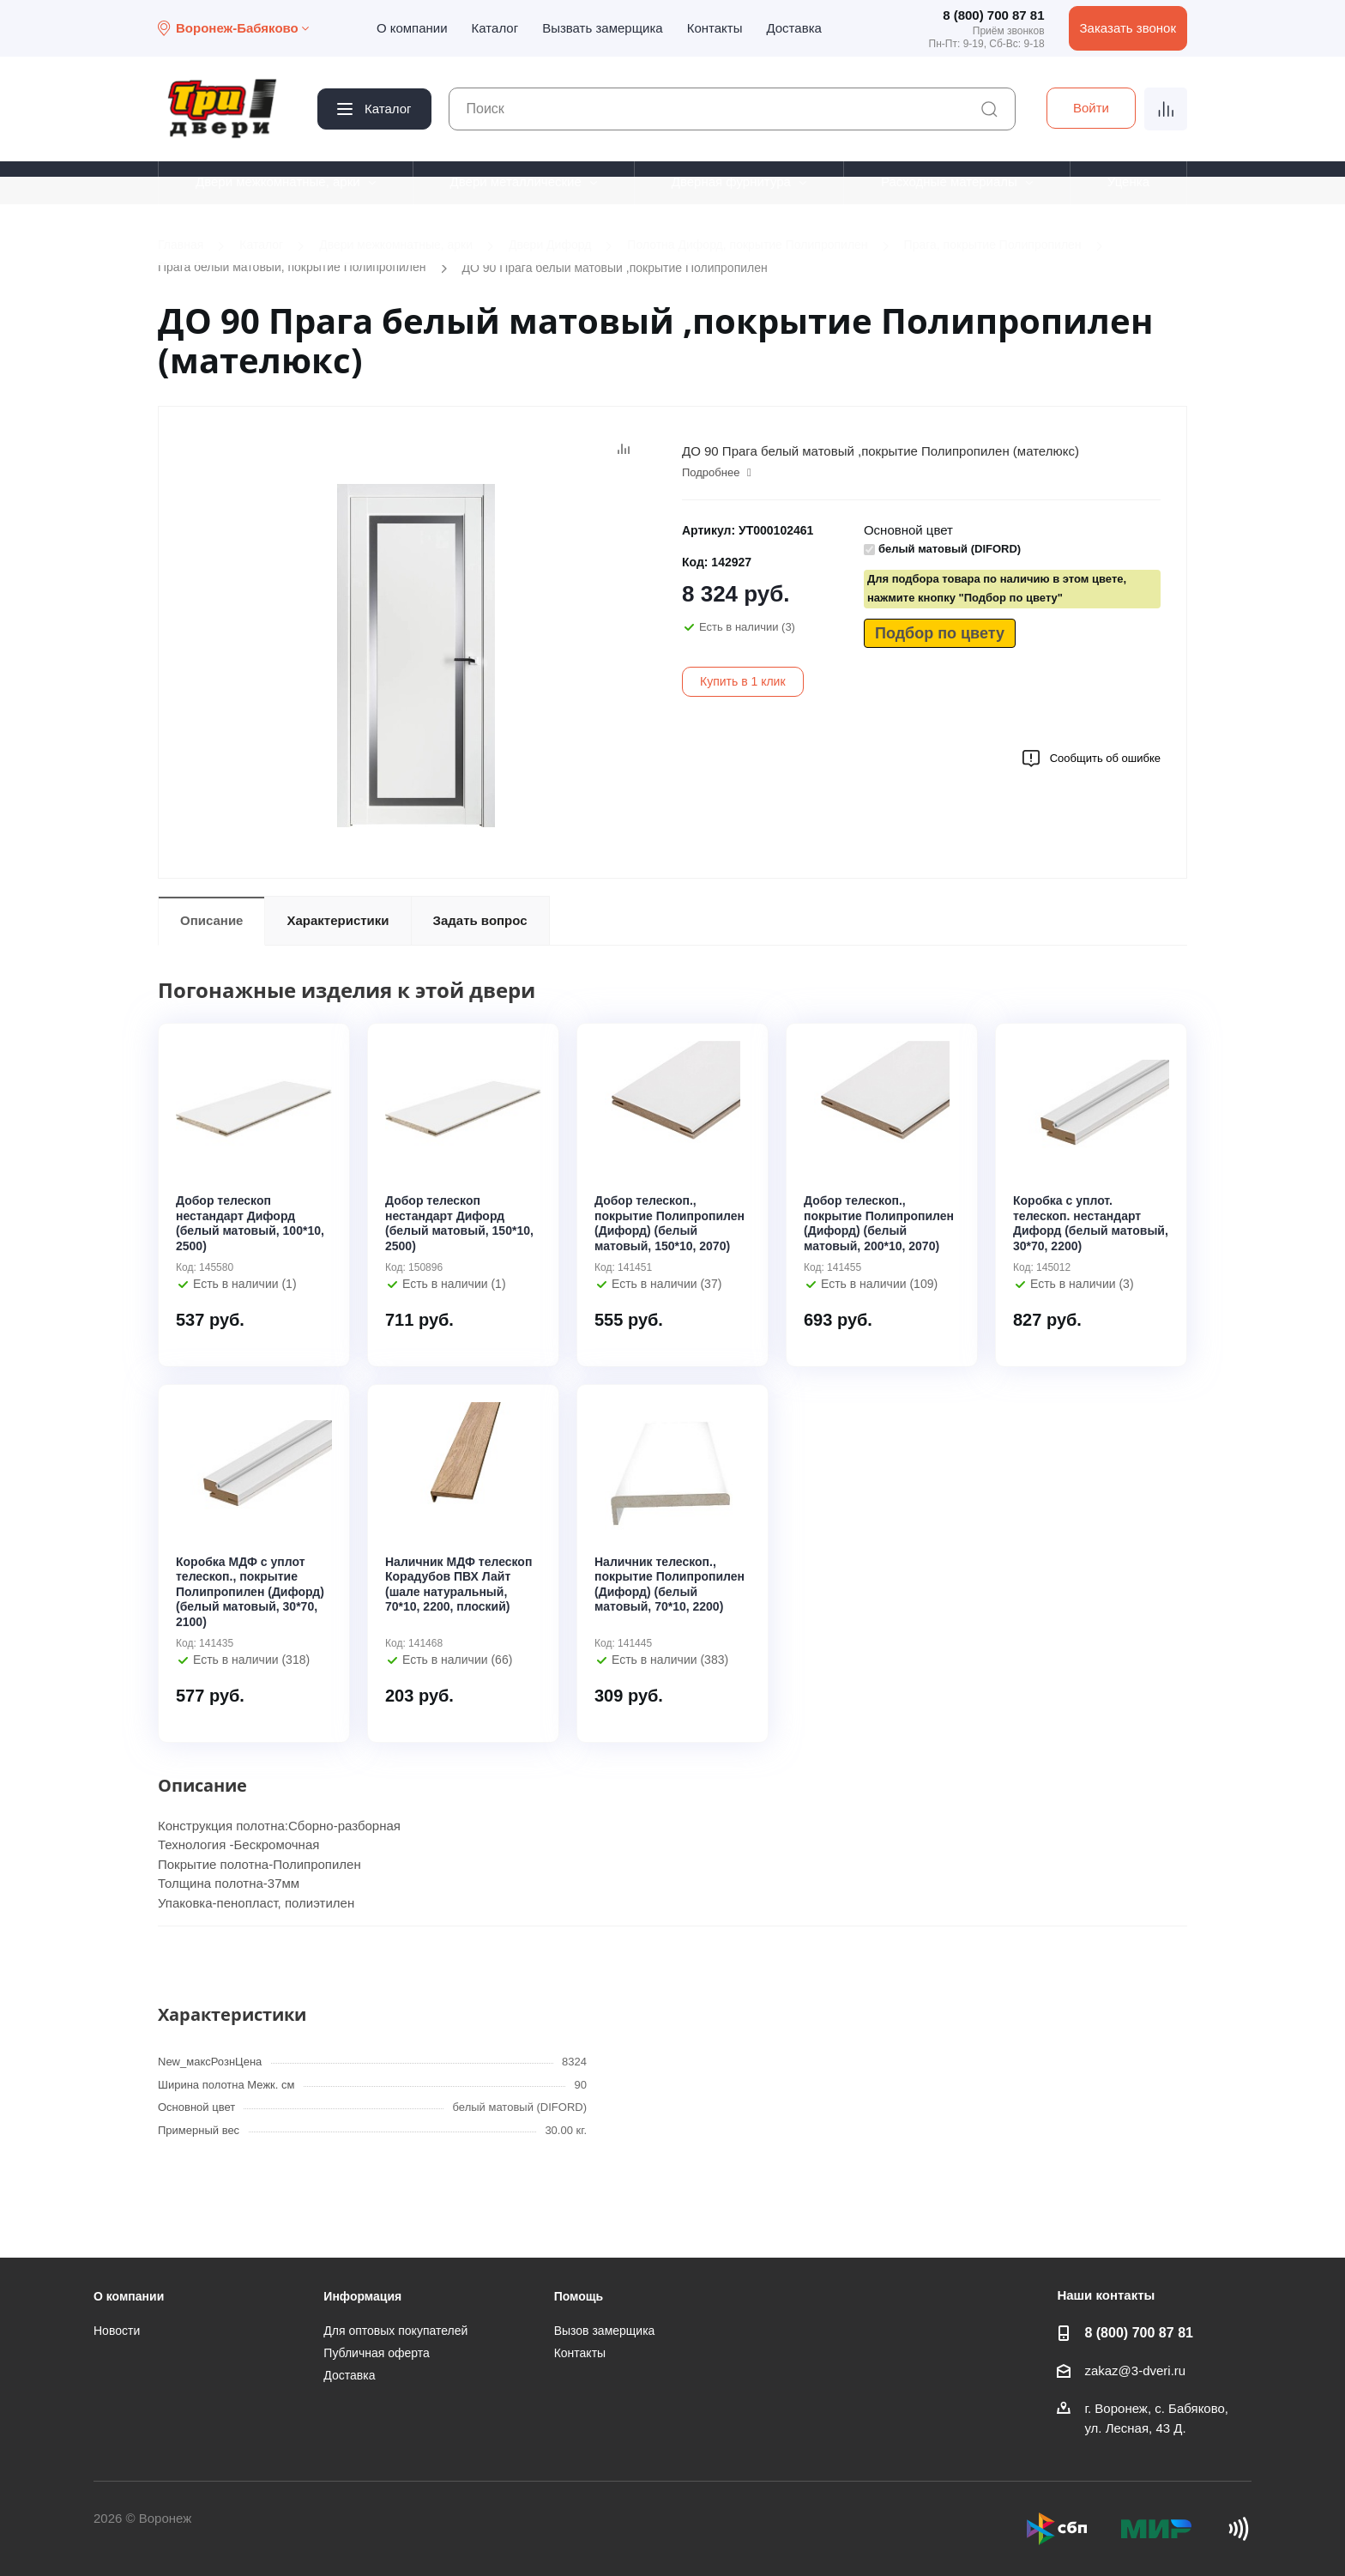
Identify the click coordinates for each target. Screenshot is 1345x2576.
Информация (362, 2296)
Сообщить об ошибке (1091, 758)
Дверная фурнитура (731, 181)
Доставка (793, 28)
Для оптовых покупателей (395, 2330)
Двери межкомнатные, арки (278, 181)
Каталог (495, 28)
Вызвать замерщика (602, 28)
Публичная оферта (376, 2353)
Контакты (715, 28)
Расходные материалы (949, 181)
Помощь (579, 2296)
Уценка (1128, 181)
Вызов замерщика (604, 2330)
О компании (412, 28)
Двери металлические (516, 181)
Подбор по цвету (939, 633)
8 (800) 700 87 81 (993, 15)
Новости (116, 2330)
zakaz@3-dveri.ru (1134, 2370)
